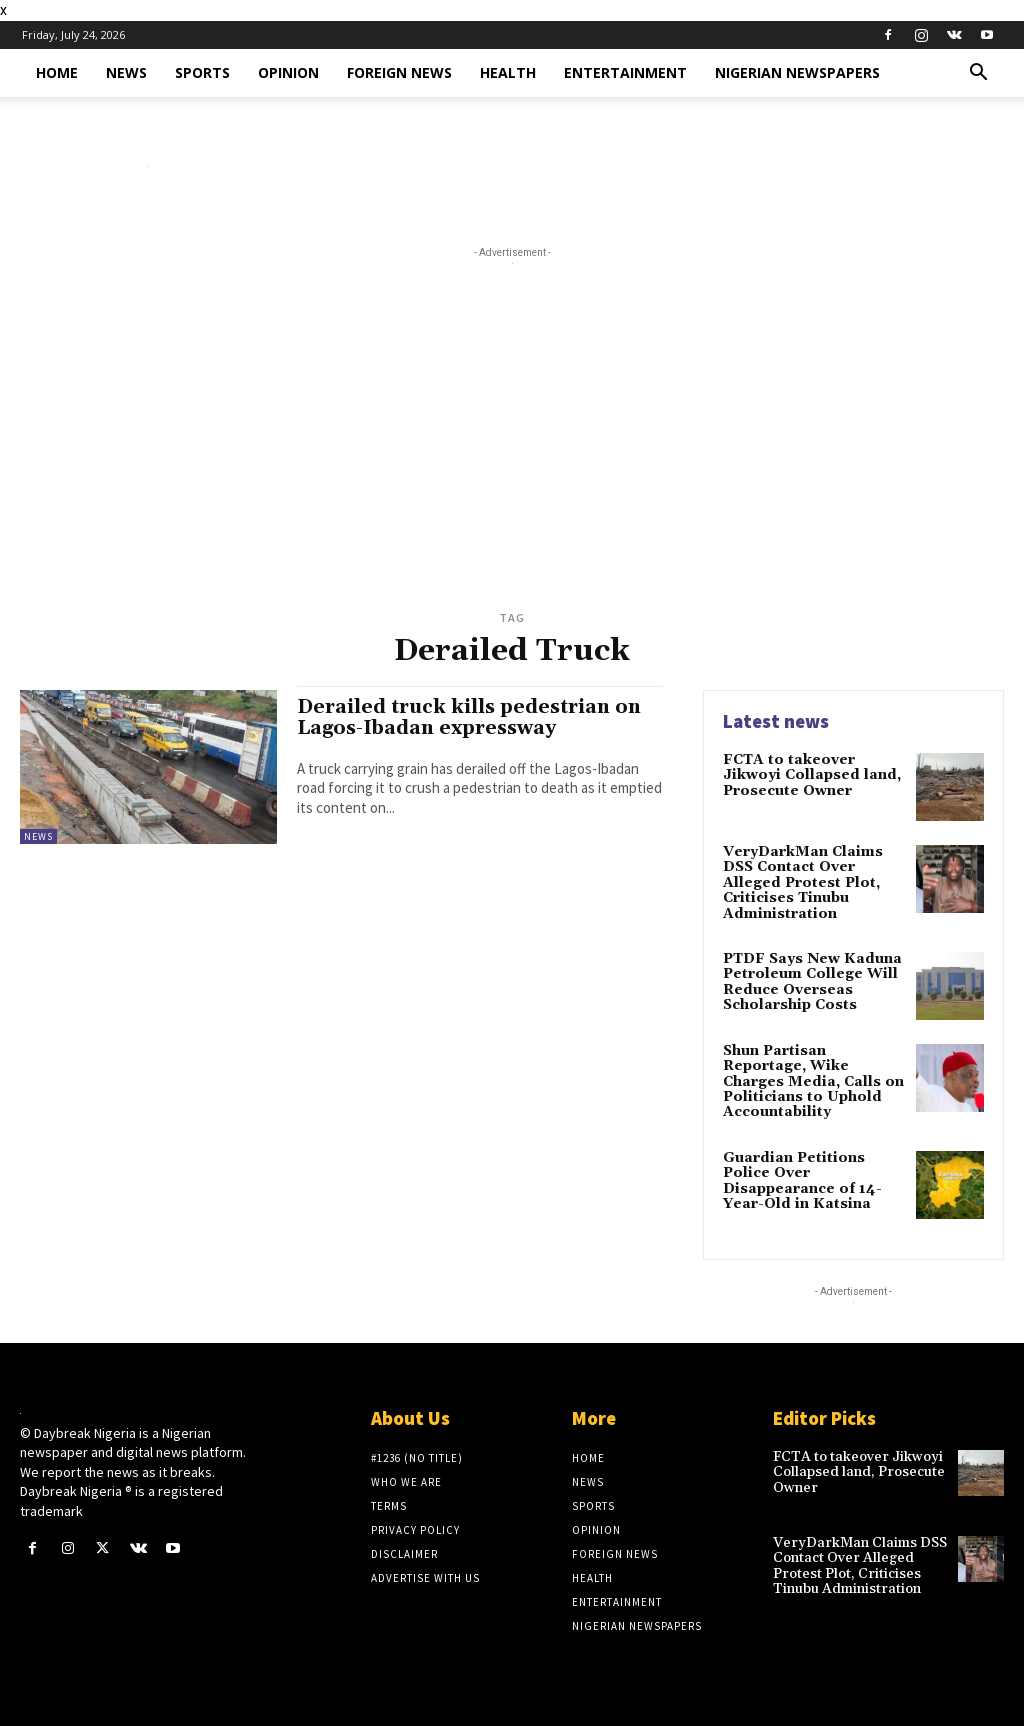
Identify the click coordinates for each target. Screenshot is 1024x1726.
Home (57, 72)
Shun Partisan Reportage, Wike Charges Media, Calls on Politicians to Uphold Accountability (813, 1082)
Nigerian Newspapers (797, 72)
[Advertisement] (512, 454)
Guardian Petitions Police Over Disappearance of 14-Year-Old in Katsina (802, 1181)
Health (508, 72)
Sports (202, 72)
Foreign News (399, 72)
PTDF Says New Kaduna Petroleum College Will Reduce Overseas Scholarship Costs (812, 982)
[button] (978, 74)
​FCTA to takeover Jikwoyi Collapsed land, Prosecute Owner (812, 775)
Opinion (288, 72)
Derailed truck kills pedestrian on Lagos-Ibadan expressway (469, 717)
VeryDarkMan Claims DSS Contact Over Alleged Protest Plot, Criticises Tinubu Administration (803, 883)
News (126, 72)
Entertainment (625, 72)
